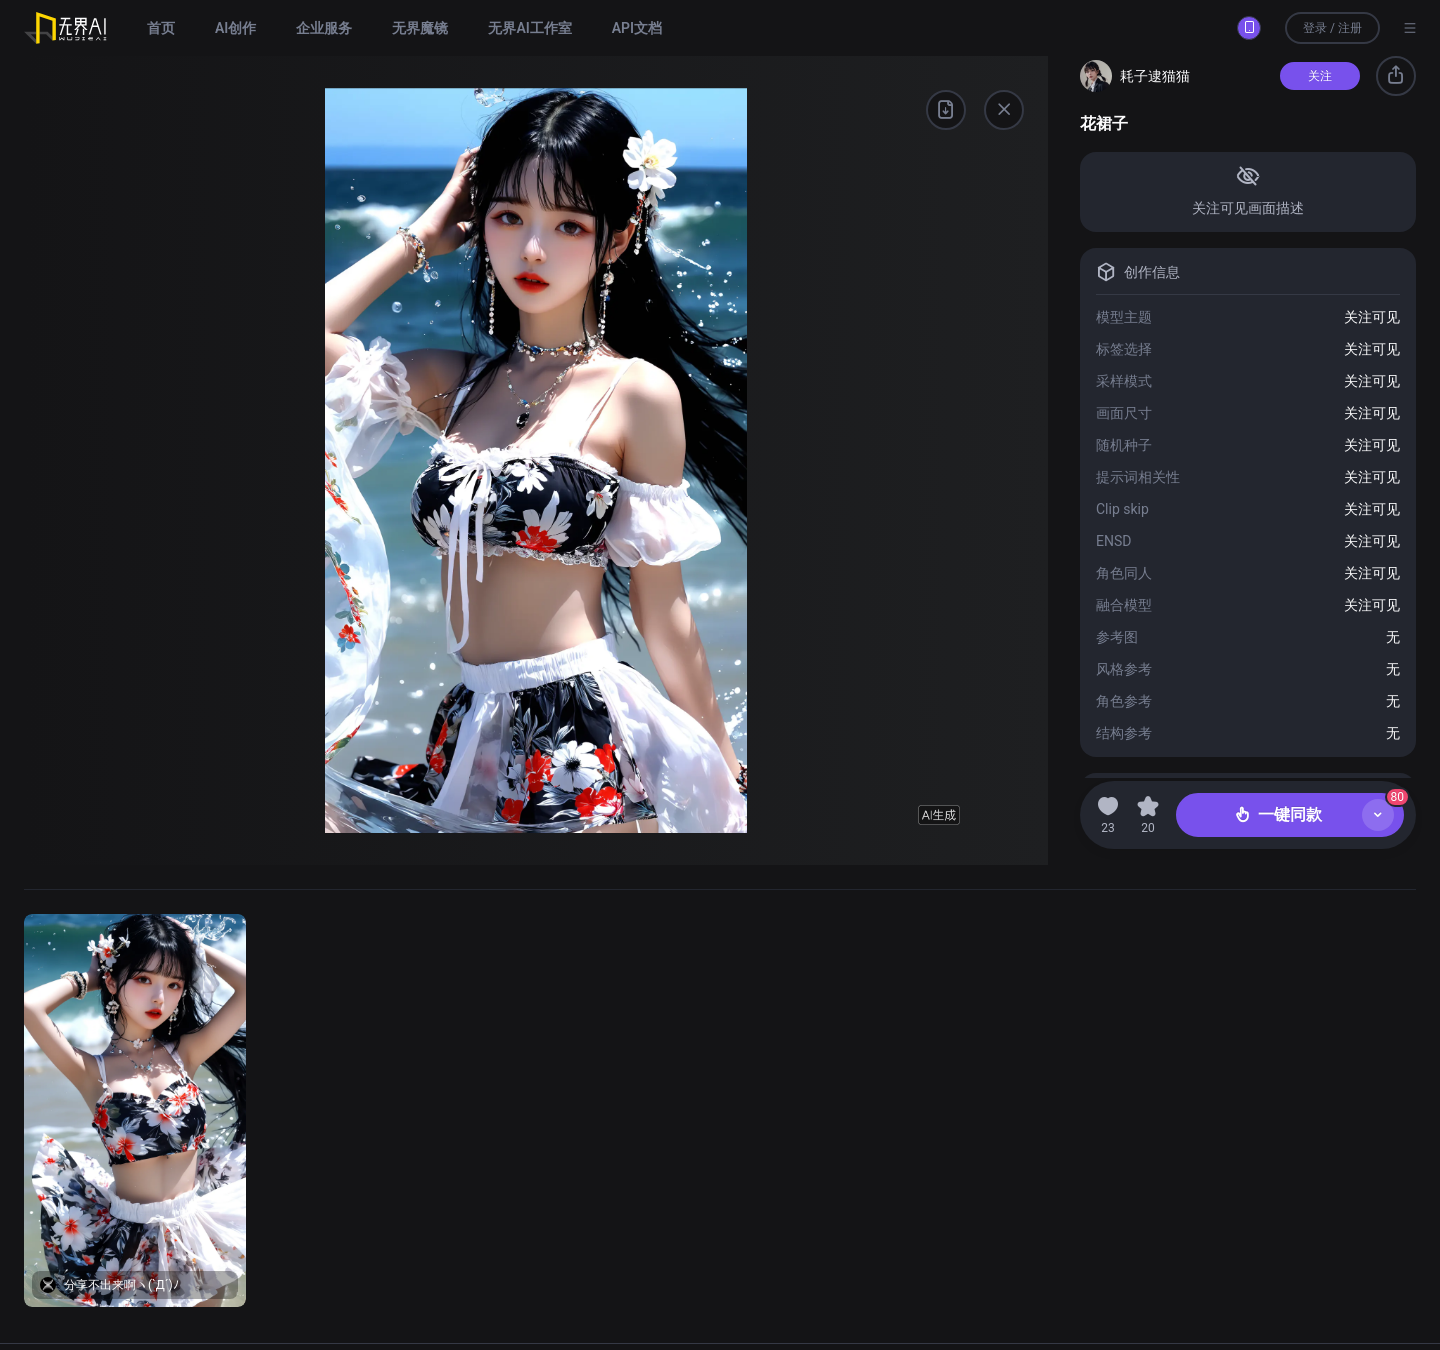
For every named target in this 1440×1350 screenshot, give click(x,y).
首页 (161, 28)
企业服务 (324, 28)
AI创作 (235, 28)
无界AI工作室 (529, 28)
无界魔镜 (420, 28)
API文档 (637, 28)
